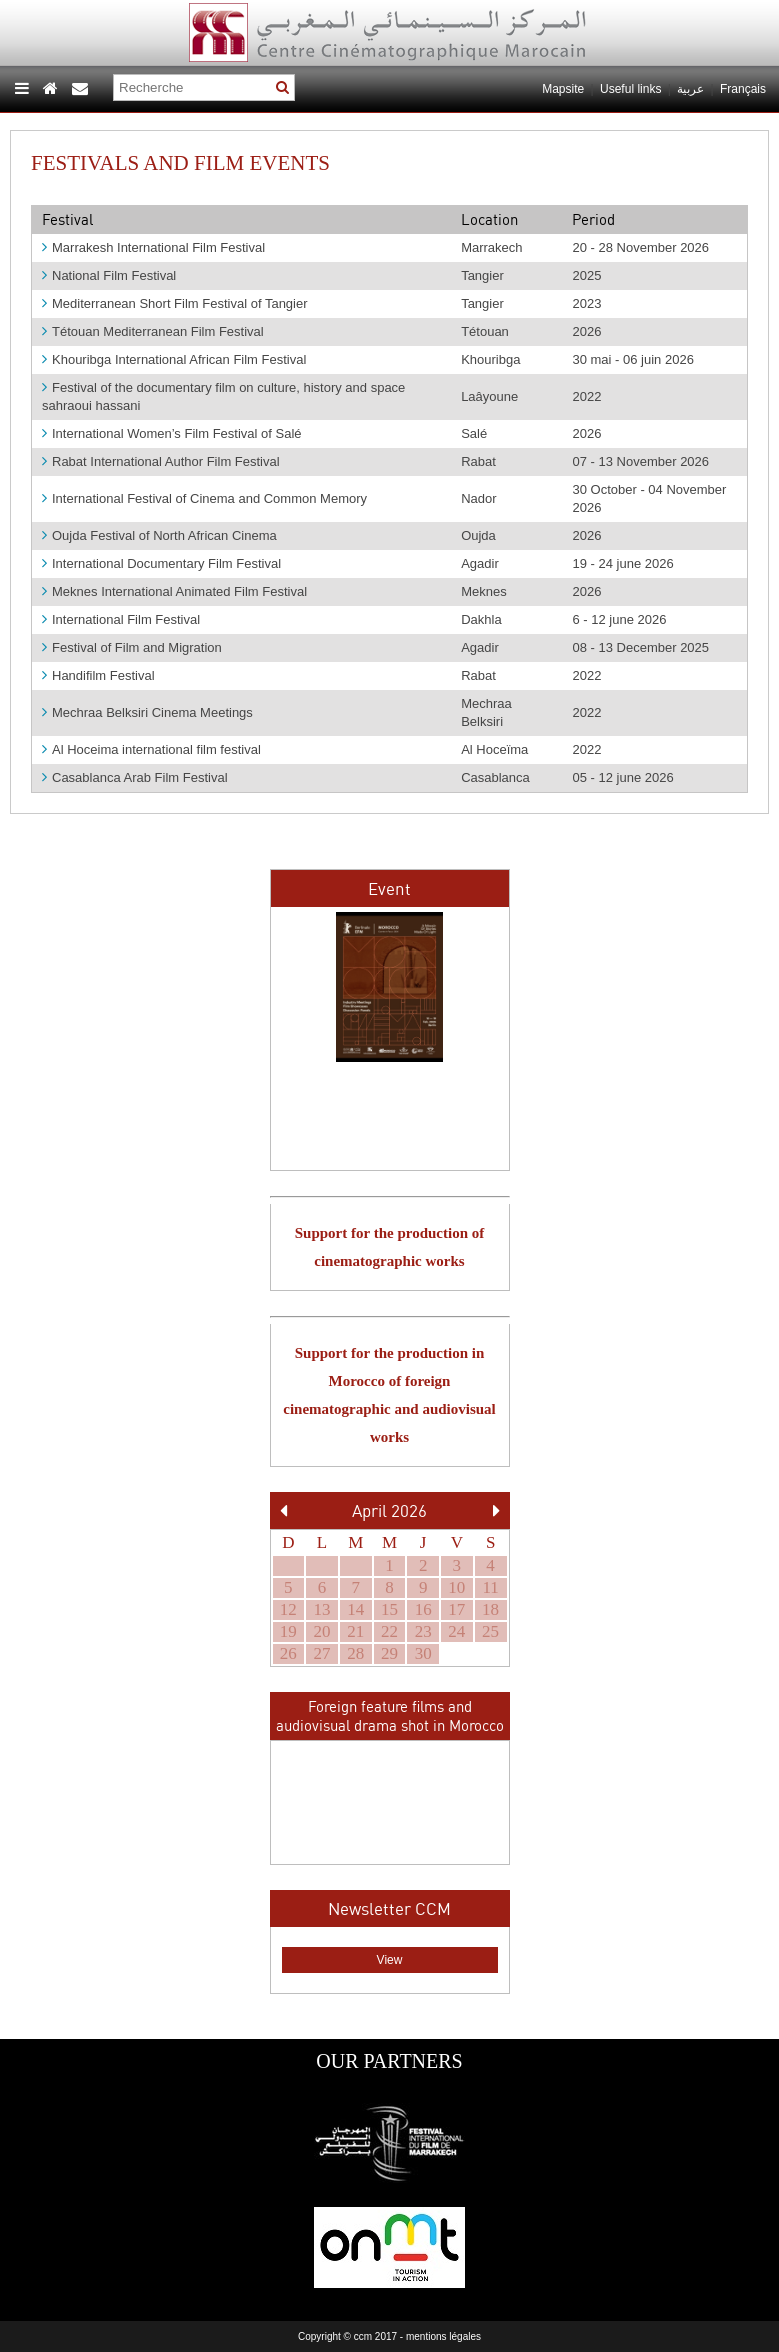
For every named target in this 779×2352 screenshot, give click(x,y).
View (390, 1960)
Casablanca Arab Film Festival (135, 777)
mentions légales (443, 2336)
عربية (692, 89)
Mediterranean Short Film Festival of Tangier (175, 303)
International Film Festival (121, 619)
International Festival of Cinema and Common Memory (204, 498)
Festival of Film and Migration (132, 647)
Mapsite (563, 89)
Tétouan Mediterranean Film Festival (153, 331)
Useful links (630, 89)
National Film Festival (109, 275)
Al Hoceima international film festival (151, 749)
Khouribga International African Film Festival (174, 359)
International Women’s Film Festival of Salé (172, 433)
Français (743, 89)
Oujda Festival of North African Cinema (159, 535)
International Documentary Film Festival (161, 563)
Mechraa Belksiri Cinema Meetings (147, 712)
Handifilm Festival (98, 675)
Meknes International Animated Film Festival (174, 591)
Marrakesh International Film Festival (153, 247)
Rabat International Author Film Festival (161, 461)
